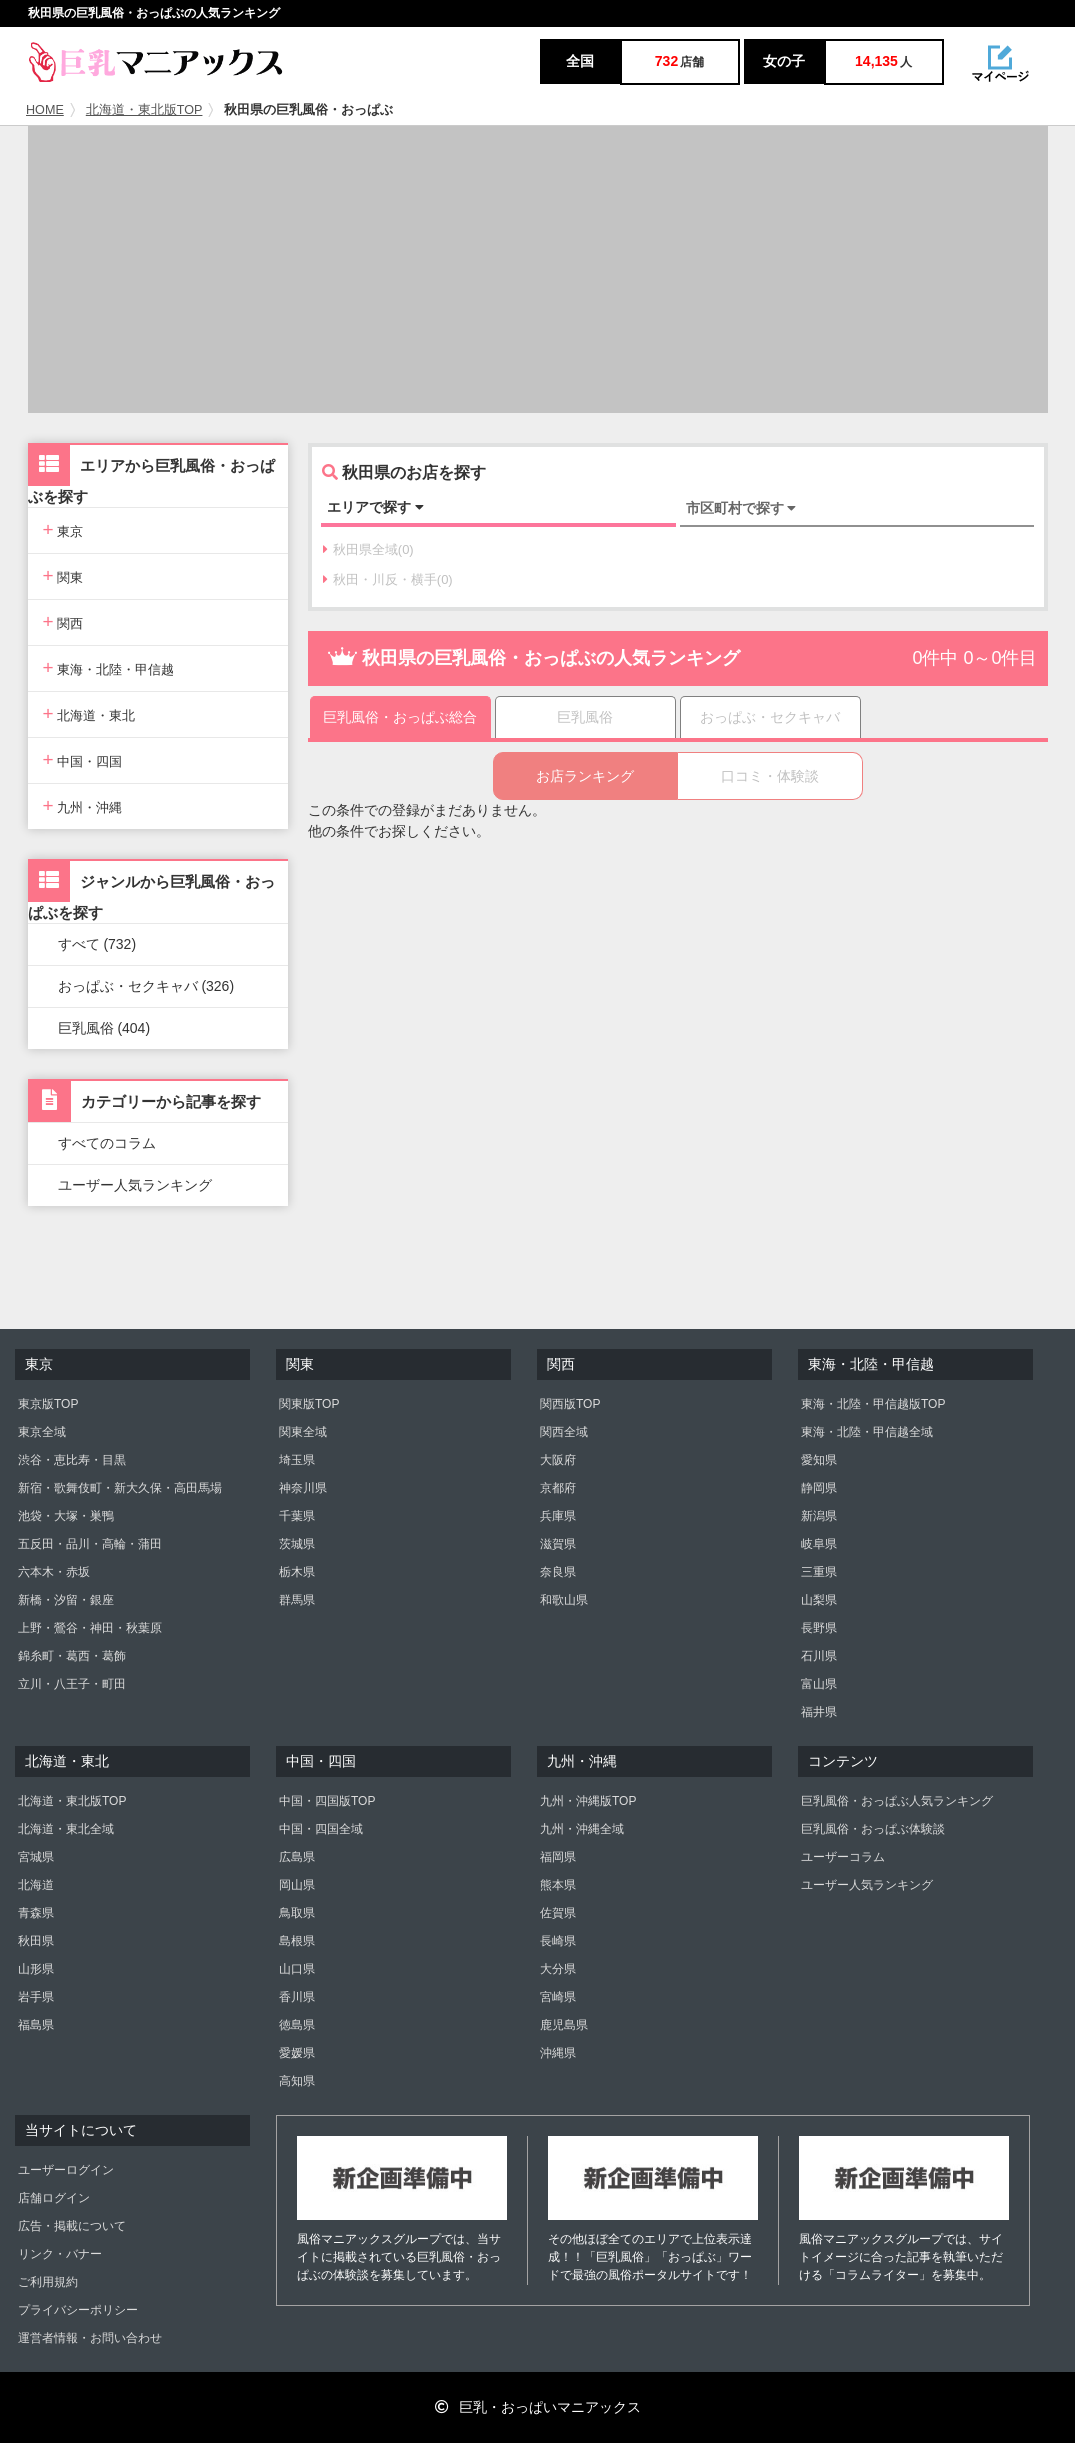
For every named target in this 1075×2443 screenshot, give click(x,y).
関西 (63, 621)
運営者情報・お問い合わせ (90, 2338)
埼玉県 (297, 1460)
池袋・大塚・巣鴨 (66, 1516)
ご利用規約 (48, 2282)
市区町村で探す (741, 508)
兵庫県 (558, 1516)
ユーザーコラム (843, 1857)
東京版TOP (48, 1404)
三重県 (819, 1572)
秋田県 (36, 1941)
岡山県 (297, 1885)
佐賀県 (558, 1913)
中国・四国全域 (321, 1829)
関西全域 (564, 1432)
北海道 (36, 1885)
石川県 (819, 1656)
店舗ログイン (54, 2198)
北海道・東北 (89, 713)
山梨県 (819, 1600)
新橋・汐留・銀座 (66, 1600)
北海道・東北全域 (66, 1829)
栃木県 (297, 1572)
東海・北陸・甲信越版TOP (873, 1404)
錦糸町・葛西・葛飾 (72, 1656)
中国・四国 (83, 759)
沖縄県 (558, 2053)
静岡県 (819, 1488)
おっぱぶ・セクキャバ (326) (146, 986)
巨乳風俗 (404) (104, 1028)
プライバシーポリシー (78, 2310)
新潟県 (819, 1516)
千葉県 (297, 1516)
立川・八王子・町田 (72, 1684)
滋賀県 (558, 1544)
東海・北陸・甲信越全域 (867, 1432)
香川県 (297, 1997)
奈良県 (558, 1572)
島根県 (297, 1941)
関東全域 (303, 1432)
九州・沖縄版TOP (588, 1801)
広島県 (297, 1857)
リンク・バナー (60, 2254)
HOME (45, 110)
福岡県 (558, 1857)
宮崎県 (558, 1997)
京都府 (558, 1488)
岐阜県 (819, 1544)
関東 (63, 575)
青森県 (36, 1913)
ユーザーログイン (66, 2170)
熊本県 (558, 1885)
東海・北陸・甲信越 (109, 667)
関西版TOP (570, 1404)
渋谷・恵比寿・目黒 (72, 1460)
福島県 (36, 2025)
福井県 (819, 1712)
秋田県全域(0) (368, 549)
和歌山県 (564, 1600)
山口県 (297, 1969)
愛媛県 (297, 2053)
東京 (63, 529)
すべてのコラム (107, 1143)
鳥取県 (297, 1913)
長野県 (819, 1628)
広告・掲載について (72, 2226)
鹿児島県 (564, 2025)
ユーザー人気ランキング (135, 1185)
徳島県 (297, 2025)
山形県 (36, 1969)
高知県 (297, 2081)
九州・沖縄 (83, 805)
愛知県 (819, 1460)
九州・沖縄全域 (582, 1829)
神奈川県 (303, 1488)
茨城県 (297, 1544)
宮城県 (36, 1857)
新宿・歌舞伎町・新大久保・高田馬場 (120, 1488)
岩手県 (36, 1997)
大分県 (558, 1969)
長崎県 (558, 1941)
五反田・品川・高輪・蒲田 (90, 1544)
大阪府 (558, 1460)
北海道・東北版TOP (144, 110)
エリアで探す (375, 507)
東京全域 (42, 1432)
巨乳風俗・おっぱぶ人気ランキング (897, 1801)
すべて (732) (97, 944)
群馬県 (297, 1600)
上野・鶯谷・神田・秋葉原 (90, 1628)
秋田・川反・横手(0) (388, 579)
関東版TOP (309, 1404)
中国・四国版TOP (327, 1801)
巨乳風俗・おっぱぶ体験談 (873, 1829)
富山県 (819, 1684)
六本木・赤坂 (54, 1572)
